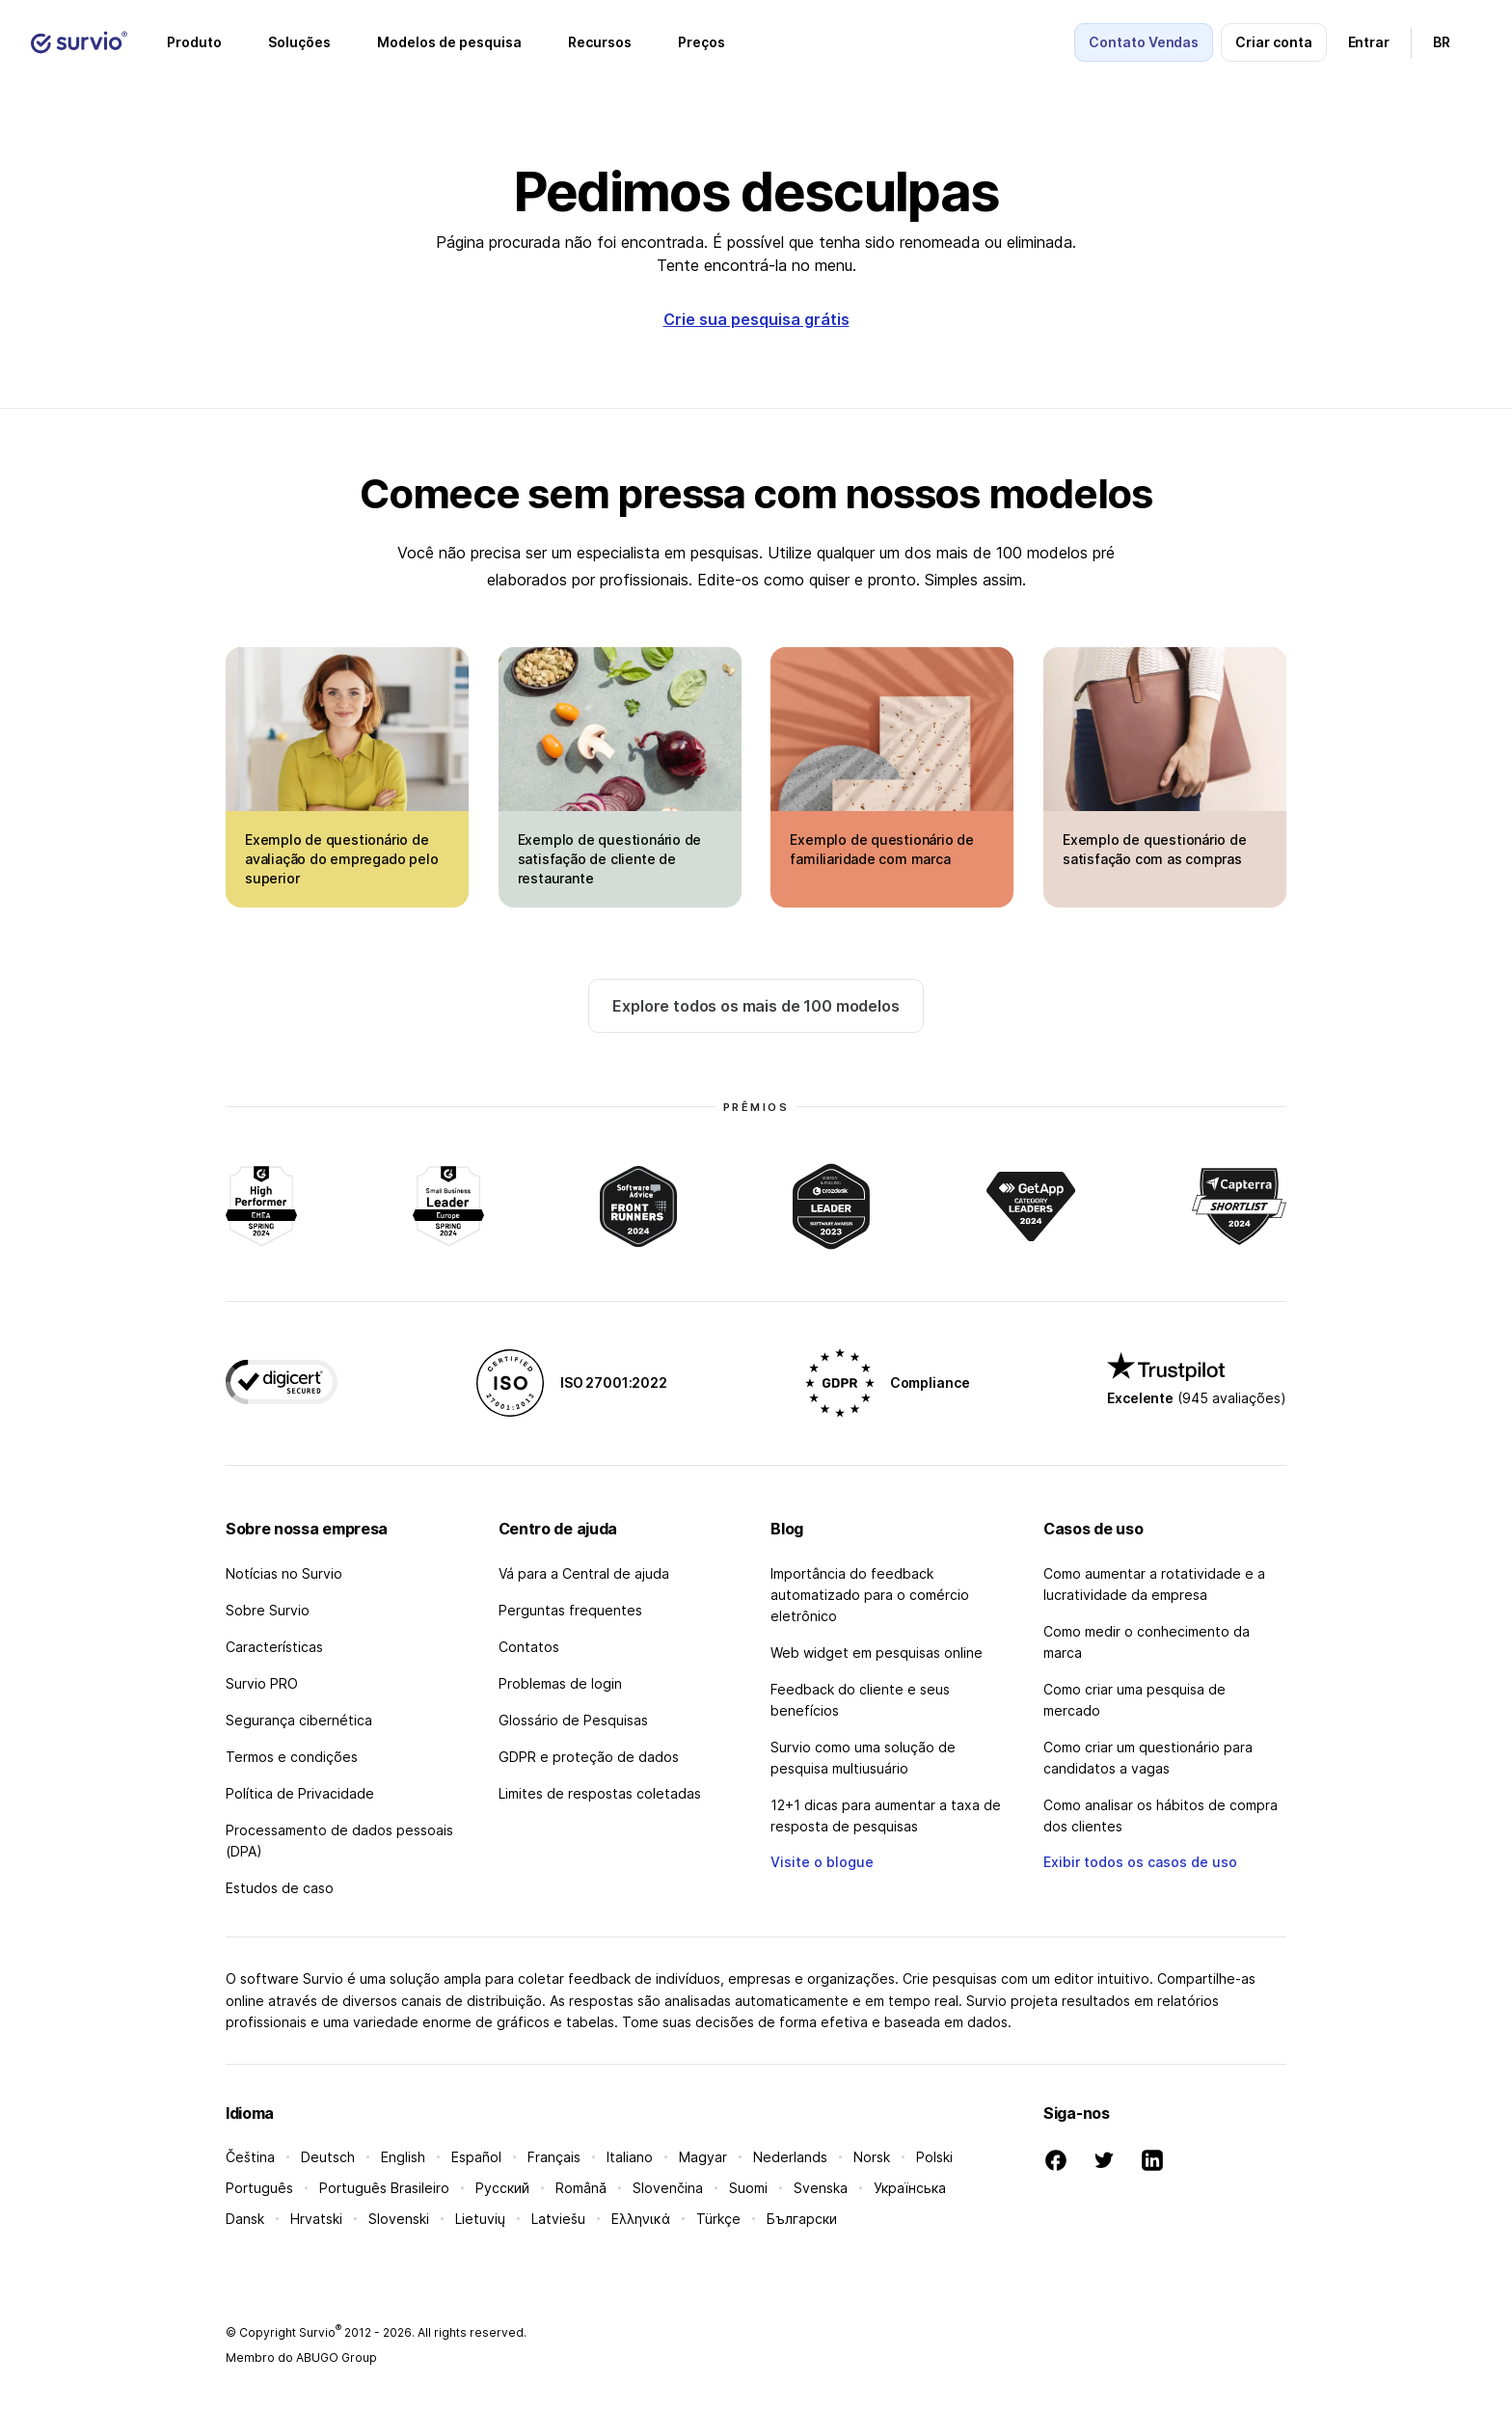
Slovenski (398, 2218)
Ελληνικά (640, 2218)
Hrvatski (316, 2218)
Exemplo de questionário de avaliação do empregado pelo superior (341, 858)
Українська (910, 2188)
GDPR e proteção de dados (589, 1756)
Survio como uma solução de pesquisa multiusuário (863, 1757)
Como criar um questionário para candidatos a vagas (1148, 1757)
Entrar (1369, 42)
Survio (320, 2332)
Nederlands (790, 2157)
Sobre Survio (268, 1610)
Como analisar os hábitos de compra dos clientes (1160, 1815)
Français (553, 2157)
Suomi (748, 2188)
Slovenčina (668, 2188)
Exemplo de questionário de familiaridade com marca (882, 849)
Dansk (245, 2218)
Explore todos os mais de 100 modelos (755, 1006)
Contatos (529, 1647)
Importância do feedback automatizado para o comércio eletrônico (869, 1594)
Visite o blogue (822, 1862)
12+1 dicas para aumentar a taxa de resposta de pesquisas (885, 1815)
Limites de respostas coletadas (600, 1793)
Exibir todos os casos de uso (1140, 1862)
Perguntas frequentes (570, 1610)
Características (274, 1647)
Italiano (630, 2157)
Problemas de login (560, 1683)
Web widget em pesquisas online (876, 1652)
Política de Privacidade (300, 1793)
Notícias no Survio (284, 1573)
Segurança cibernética (299, 1720)
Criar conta (1273, 42)
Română (581, 2188)
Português (259, 2188)
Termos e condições (292, 1756)
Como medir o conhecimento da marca (1146, 1642)
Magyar (703, 2157)
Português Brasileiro (384, 2188)
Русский (502, 2188)
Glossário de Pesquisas (573, 1720)
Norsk (871, 2157)
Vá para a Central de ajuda (584, 1573)
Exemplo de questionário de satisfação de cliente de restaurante (610, 858)
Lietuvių (480, 2218)
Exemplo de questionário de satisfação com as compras (1155, 849)
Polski (934, 2157)
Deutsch (328, 2157)
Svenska (821, 2188)
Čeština (250, 2157)
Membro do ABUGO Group (301, 2357)
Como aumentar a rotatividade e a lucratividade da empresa (1154, 1584)
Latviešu (558, 2218)
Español (476, 2157)
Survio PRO (262, 1683)
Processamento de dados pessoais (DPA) (339, 1840)
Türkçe (718, 2218)
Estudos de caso (280, 1888)
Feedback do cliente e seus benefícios (860, 1700)
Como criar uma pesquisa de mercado (1134, 1700)
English (403, 2157)
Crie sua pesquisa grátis (756, 319)
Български (802, 2218)
